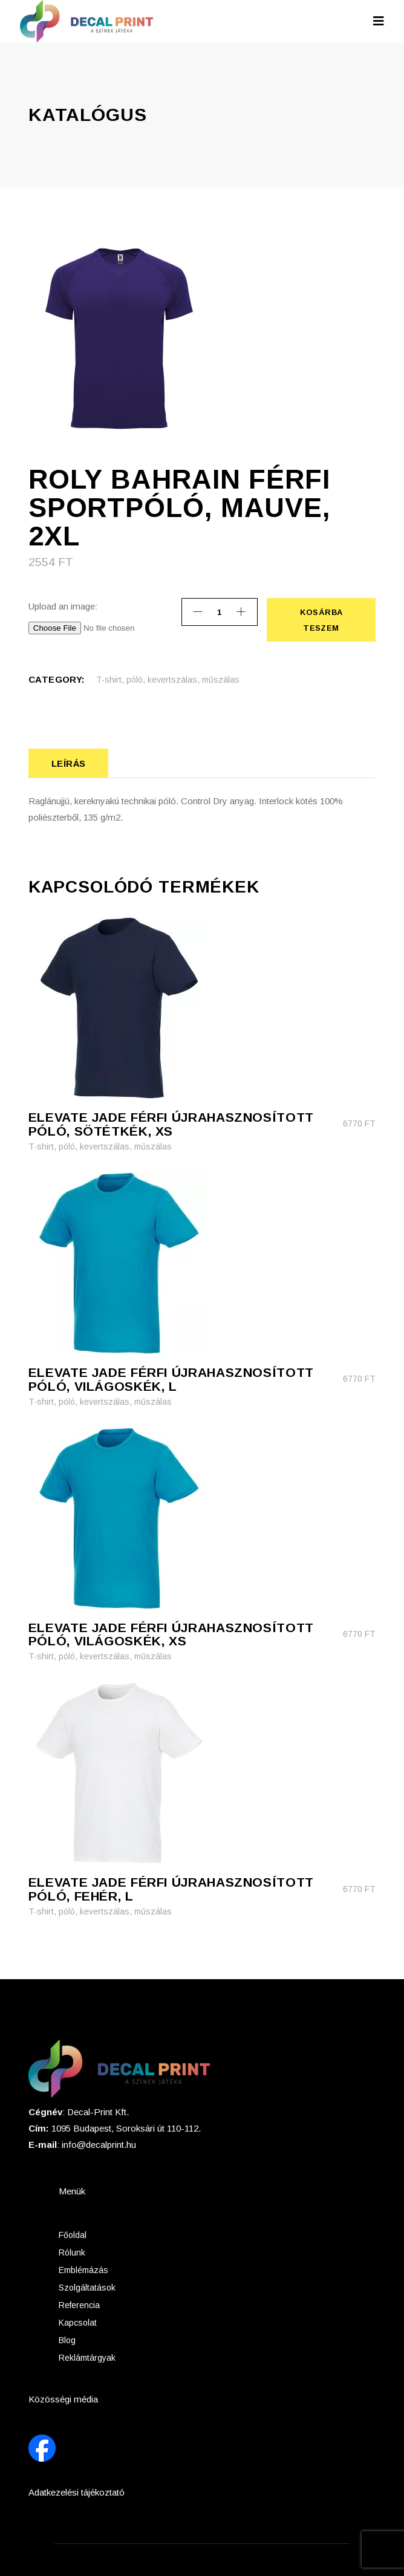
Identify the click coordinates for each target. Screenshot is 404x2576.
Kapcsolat (78, 2321)
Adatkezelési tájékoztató (76, 2491)
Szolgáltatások (87, 2286)
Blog (67, 2339)
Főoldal (72, 2234)
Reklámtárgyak (87, 2356)
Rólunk (72, 2251)
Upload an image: (62, 606)
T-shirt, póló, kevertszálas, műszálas (167, 680)
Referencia (79, 2304)
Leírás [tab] (68, 763)
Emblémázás (83, 2269)
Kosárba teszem (321, 620)
